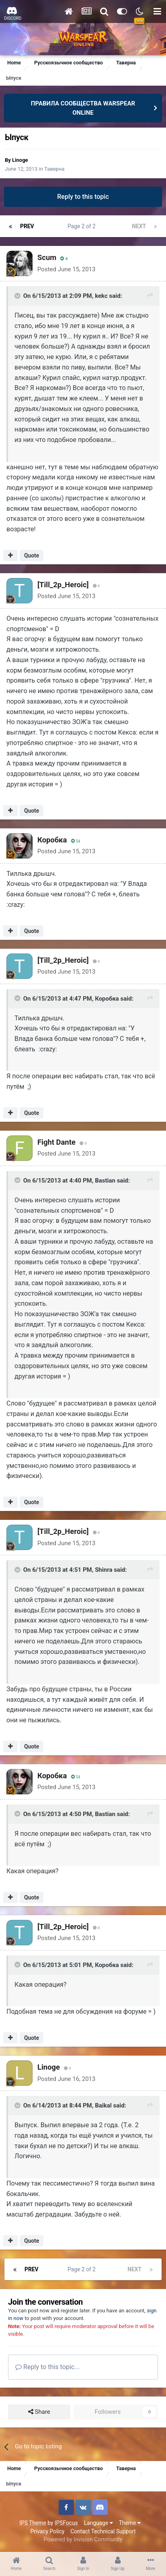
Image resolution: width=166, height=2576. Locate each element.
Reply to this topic (83, 196)
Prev (27, 226)
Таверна (54, 169)
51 (75, 841)
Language (98, 2523)
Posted (66, 269)
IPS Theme (32, 2523)
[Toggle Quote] (18, 296)
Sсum (46, 257)
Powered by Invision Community (82, 2539)
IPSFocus (66, 2523)
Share (39, 2412)
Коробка (52, 840)
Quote (31, 555)
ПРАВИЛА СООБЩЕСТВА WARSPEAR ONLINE (83, 108)
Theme (130, 2523)
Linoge (20, 160)
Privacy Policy (47, 2531)
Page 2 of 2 (83, 226)
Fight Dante (56, 1142)
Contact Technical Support (102, 2531)
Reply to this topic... (47, 2367)
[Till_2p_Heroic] (63, 584)
